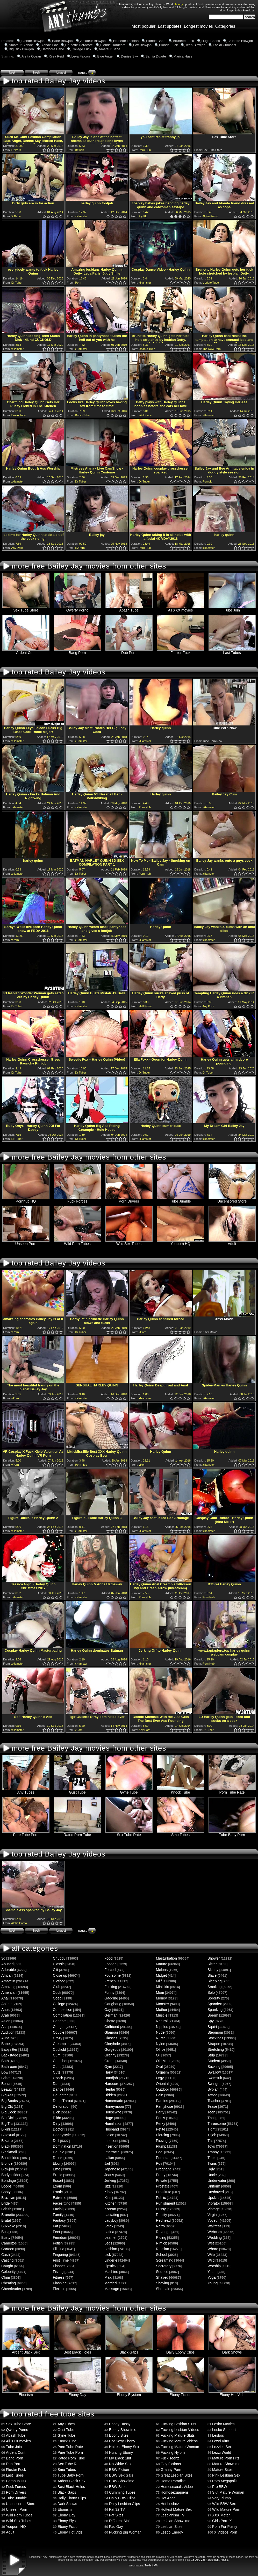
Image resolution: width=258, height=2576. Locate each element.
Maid (108, 2277)
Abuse (224, 2559)
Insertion (111, 2146)
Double (58, 2152)
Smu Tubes (180, 1833)
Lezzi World (221, 2452)
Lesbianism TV (172, 2515)
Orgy (160, 2078)
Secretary (163, 2266)
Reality (161, 2215)
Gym (108, 2066)
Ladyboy (111, 2220)
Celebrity (8, 2272)
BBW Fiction (119, 2469)
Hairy (108, 2072)
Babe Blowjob (62, 41)
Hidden (110, 2095)
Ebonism (25, 2393)
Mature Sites (222, 2469)
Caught (7, 2266)
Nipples (162, 2027)
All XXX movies (180, 608)
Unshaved (215, 2192)
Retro (160, 2226)
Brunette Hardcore (79, 45)
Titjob (211, 2135)
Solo (211, 1992)
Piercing (162, 2135)
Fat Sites (116, 2515)
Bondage (8, 2180)
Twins (212, 2163)
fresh (36, 72)
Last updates (170, 26)
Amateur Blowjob (93, 41)
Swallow (214, 2072)
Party (160, 2112)
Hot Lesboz (170, 2504)
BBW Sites (117, 2487)
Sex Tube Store (25, 608)
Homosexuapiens (175, 2492)
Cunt (57, 2066)
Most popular (144, 26)
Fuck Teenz (170, 2458)
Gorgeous (112, 2049)
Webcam (214, 2232)
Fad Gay (116, 2526)
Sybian (213, 2089)
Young (212, 2283)
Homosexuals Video (177, 2487)
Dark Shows (232, 2350)
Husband (111, 2129)
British (6, 2209)
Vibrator (213, 2203)
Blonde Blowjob (33, 41)
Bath (5, 2061)
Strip (211, 2055)
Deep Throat (63, 2101)
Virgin (212, 2215)
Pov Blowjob (142, 45)
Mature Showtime (226, 2464)
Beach (6, 2084)
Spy (210, 2021)
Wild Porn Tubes (77, 1242)
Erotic (57, 2175)
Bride (5, 2203)
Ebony (58, 2163)
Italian (109, 2158)
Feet (56, 2232)
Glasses (111, 2038)
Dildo (57, 2118)
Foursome (112, 1975)
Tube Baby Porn (232, 1833)
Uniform (213, 2186)
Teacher (213, 2101)
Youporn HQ (180, 1242)
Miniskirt (162, 1987)
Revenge (163, 2232)
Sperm (212, 2015)
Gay (107, 2009)
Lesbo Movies (223, 2424)
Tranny (213, 2152)
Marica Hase (183, 56)
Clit (55, 1970)
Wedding (214, 2237)
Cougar (59, 2027)
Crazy (57, 2038)
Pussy (161, 2209)
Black (5, 2146)
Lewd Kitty (220, 2441)
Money (161, 1998)
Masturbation (166, 1958)
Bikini (5, 2129)
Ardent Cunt (25, 651)
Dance (58, 2089)
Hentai (109, 2089)
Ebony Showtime (122, 2430)
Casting (7, 2260)
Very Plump (221, 2498)
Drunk (57, 2158)
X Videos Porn (225, 2532)
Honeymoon (114, 2106)
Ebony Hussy (119, 2424)
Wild (210, 2260)
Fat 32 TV (117, 2509)
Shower (213, 1958)
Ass (4, 2027)
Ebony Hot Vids (232, 2393)
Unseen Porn (25, 1242)
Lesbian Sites (171, 2526)
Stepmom (215, 2032)
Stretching (215, 2049)
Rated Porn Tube (77, 1833)
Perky (160, 2123)
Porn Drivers (129, 1199)
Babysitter (9, 2049)
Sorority (213, 1998)
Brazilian (8, 2198)
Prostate (162, 2186)
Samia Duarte (155, 56)
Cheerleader (11, 2289)
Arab (5, 2015)
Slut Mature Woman (228, 2492)
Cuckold (59, 2049)
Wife (211, 2255)
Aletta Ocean (31, 56)
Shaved (162, 2277)
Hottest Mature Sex (176, 2509)
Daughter (60, 2095)
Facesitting (61, 2203)
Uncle (212, 2175)
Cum (57, 2055)
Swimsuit (214, 2078)
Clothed (59, 1981)
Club (56, 1987)
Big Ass (7, 2095)
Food (108, 1958)
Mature (161, 1964)
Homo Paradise (173, 2481)
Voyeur (213, 2220)
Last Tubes (232, 651)
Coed (57, 1998)
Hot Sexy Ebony (122, 2441)
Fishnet (59, 2266)
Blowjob (7, 2169)
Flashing (60, 2283)
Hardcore (111, 2084)
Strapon (213, 2044)
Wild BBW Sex (224, 2504)
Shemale (163, 2289)
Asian (5, 2021)
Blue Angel (105, 56)
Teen (211, 2112)
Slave (212, 1975)
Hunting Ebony (121, 2452)
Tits (210, 2141)
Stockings (215, 2038)
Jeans (109, 2175)
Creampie (61, 2044)
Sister (212, 1964)
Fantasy (59, 2220)
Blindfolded (10, 2158)
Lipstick (110, 2266)
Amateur (8, 1981)
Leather (110, 2237)
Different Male (120, 2521)
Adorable (8, 1970)
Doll (56, 2141)
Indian (109, 2135)
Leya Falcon (80, 56)
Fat (55, 2226)
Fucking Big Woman (125, 2532)
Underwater (216, 2180)
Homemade (113, 2101)
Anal (5, 1998)
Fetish (58, 2243)
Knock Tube (180, 1790)
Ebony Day (77, 2393)
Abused (7, 1964)
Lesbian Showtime (175, 2521)
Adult (232, 1242)
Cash (5, 2255)
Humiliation (113, 2123)
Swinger (214, 2084)
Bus (4, 2232)
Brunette (8, 2215)
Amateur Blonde (21, 45)
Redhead (163, 2220)
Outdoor (162, 2089)
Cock (57, 1992)
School (161, 2255)
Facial (57, 2209)
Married (110, 2283)
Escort (58, 2180)
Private (161, 2180)
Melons (162, 1970)
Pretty (161, 2175)
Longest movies (198, 26)
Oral (159, 2066)
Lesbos (218, 2435)
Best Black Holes (77, 2350)
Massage (111, 2289)
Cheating (8, 2283)
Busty (5, 2237)
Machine (111, 2272)
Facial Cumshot (224, 45)
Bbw (4, 2072)
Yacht (212, 2272)
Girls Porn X (222, 2521)
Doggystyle (62, 2135)
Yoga (211, 2277)
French (110, 1981)
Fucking (110, 1987)
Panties (162, 2101)
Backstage (9, 2055)
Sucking (213, 2066)
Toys (211, 2146)
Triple (212, 2158)
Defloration (61, 2106)
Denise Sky (129, 56)
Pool (159, 2152)
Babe (5, 2044)
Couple (58, 2032)
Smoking (214, 1987)
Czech (58, 2078)
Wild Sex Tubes (129, 1242)
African (7, 1975)
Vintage (213, 2209)
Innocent (111, 2141)
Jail (107, 2163)
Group (109, 2061)
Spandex (214, 2004)
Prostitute (163, 2192)
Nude (160, 2032)
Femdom (60, 2237)
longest (61, 72)
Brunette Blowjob (240, 41)
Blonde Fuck (168, 45)
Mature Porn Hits (225, 2458)
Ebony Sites (118, 2435)
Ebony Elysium (129, 2393)
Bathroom (9, 2066)
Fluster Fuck (180, 651)
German (111, 2015)
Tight (211, 2129)
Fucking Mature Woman (180, 2447)
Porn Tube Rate (232, 1790)
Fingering (60, 2255)
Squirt (212, 2027)
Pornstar (163, 2158)
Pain (159, 2095)
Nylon (160, 2044)
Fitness (58, 2277)
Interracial (112, 2152)
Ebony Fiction (180, 2393)
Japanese (112, 2169)
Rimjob (161, 2243)
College (59, 2004)
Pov (159, 2163)
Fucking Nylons (173, 2452)
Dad (56, 2084)
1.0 (44, 150)
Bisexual (8, 2135)
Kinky (108, 2192)
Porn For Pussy (224, 2526)
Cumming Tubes (122, 2492)
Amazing (8, 1987)
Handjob (111, 2078)
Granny (110, 2055)
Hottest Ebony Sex (124, 2447)
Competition (62, 2009)
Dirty (56, 2123)
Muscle (161, 2015)
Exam (57, 2186)
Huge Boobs (211, 41)
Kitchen (110, 2203)
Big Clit (7, 2106)
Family (58, 2215)
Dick (56, 2112)
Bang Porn (77, 651)
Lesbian (110, 2249)
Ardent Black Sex (25, 2350)
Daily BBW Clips (122, 2498)
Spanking (215, 2009)
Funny (109, 1992)
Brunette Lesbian (126, 41)
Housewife (112, 2112)
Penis (160, 2118)
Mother (161, 2009)
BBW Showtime (121, 2481)
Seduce (162, 2272)
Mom (160, 1992)
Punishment (165, 2203)
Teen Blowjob (195, 45)
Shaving (162, 2283)
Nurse (161, 2038)
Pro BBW (219, 2487)
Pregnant (163, 2169)
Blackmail (9, 2152)
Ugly (211, 2169)
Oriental (162, 2084)
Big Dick (8, 2118)
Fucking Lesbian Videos (180, 2430)
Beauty (7, 2089)
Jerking (110, 2180)
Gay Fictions (171, 2464)
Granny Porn (171, 2469)
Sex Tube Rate (129, 1833)
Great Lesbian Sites (176, 2475)
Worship (214, 2266)
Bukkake (8, 2226)
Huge (108, 2118)
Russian (162, 2249)
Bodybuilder (10, 2175)
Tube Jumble (180, 1199)
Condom (60, 2021)
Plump (161, 2146)
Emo (56, 2169)
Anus (5, 2009)
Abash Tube (129, 608)
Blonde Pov (49, 45)
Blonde (7, 2163)
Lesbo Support (224, 2430)
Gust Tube (77, 1790)
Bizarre (7, 2141)
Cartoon (7, 2249)
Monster (162, 2004)
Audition (8, 2032)
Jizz (107, 2186)
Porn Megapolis (224, 2481)
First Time (61, 2260)
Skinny (212, 1970)
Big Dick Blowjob (21, 49)
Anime (6, 2004)
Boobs (6, 2186)
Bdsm (6, 2078)
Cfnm (5, 2277)
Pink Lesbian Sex (226, 2475)
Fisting (58, 2272)
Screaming (164, 2260)
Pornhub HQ (25, 1199)
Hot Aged (168, 2498)
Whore (212, 2249)
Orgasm (162, 2072)
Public (161, 2198)
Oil (158, 2055)
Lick (107, 2255)
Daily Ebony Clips (180, 2350)
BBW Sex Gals (121, 2475)
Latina (109, 2232)
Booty (6, 2192)
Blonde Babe (155, 41)
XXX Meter (221, 2515)
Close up (60, 1975)
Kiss (107, 2198)
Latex (108, 2226)
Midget (161, 1975)
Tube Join (232, 608)
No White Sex (120, 2464)
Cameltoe (9, 2243)
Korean (110, 2209)
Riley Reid (56, 56)
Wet (210, 2243)
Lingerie (110, 2260)
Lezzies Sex (222, 2447)
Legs (108, 2243)
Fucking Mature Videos (179, 2441)
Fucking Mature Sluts (178, 2435)
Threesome (216, 2123)
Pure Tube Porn (25, 1833)
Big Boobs (9, 2101)
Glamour (111, 2032)
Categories (225, 26)
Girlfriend (111, 2027)
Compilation (62, 2015)
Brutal (6, 2220)
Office (160, 2049)
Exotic (58, 2192)
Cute (57, 2072)
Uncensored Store (232, 1199)
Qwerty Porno (77, 608)
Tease (212, 2106)
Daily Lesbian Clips (124, 2504)
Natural (162, 2021)
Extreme (59, 2198)
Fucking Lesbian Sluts (178, 2424)
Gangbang (112, 2004)
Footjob (110, 1964)
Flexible (59, 2289)
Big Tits (7, 2123)
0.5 (43, 150)
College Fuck (81, 49)
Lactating (111, 2215)
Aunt (5, 2038)
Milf (159, 1981)
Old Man (163, 2061)
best (12, 72)
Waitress (214, 2226)
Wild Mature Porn (226, 2509)
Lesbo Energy (172, 2532)
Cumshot (60, 2061)
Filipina (58, 2249)
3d (3, 1958)
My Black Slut (120, 2458)
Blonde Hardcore (113, 45)
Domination (62, 2146)
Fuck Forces (77, 1199)
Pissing (162, 2141)
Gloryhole (112, 2044)
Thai (210, 2118)
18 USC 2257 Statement (205, 2559)
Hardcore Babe (52, 49)
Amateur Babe (109, 49)
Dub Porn (129, 651)
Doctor (58, 2129)
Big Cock (8, 2112)
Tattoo (212, 2095)
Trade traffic (151, 2565)
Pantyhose (164, 2106)
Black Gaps (129, 2350)
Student (213, 2061)
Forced (110, 1970)
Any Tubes (25, 1790)
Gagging (111, 1998)
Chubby (59, 1958)
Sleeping (214, 1981)
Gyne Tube (129, 1790)
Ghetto (109, 2021)
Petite (160, 2129)
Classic (58, 1964)
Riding (161, 2237)
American (9, 1992)
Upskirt (213, 2198)
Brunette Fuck (183, 41)
